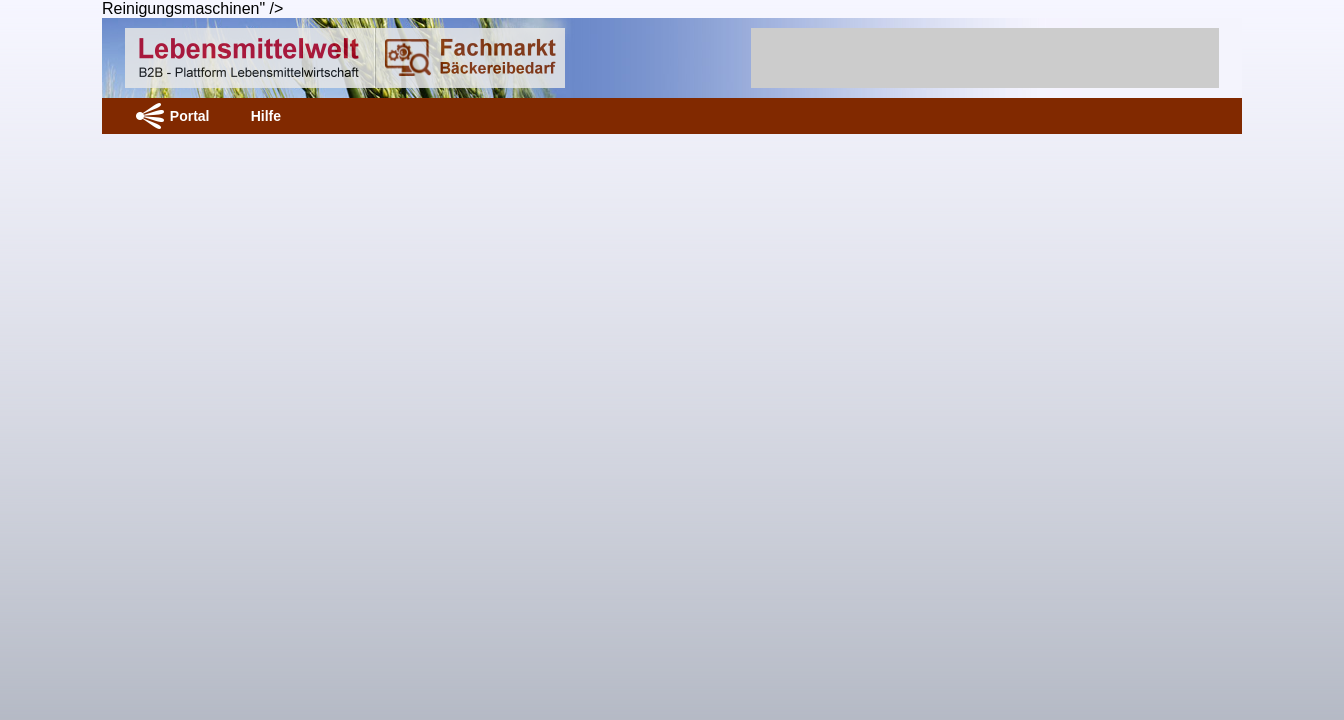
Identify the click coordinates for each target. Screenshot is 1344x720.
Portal (190, 116)
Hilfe (266, 116)
